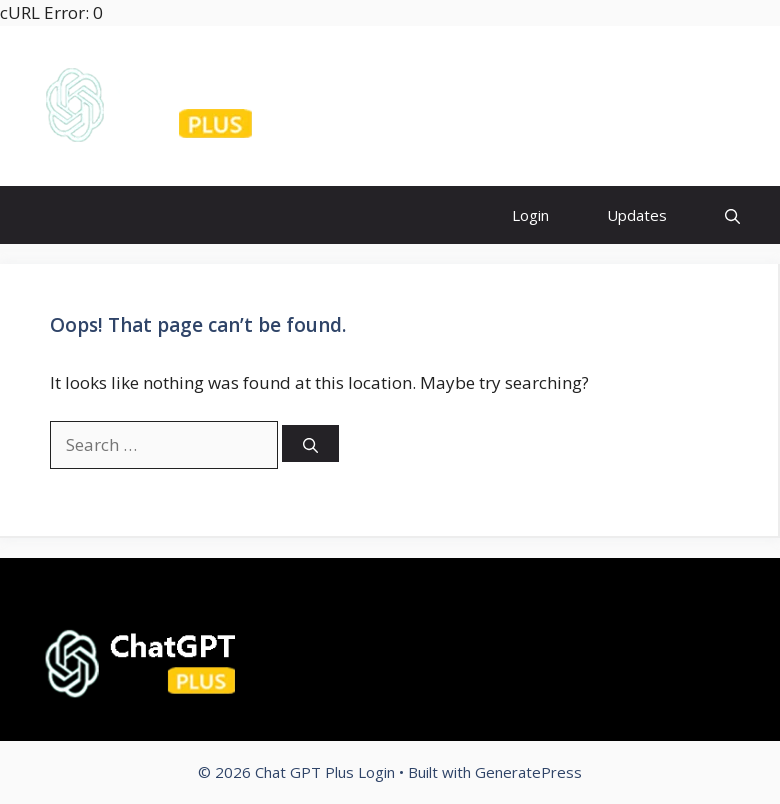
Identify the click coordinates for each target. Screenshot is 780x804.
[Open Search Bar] (732, 214)
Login (530, 215)
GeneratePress (528, 772)
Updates (637, 215)
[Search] (310, 443)
